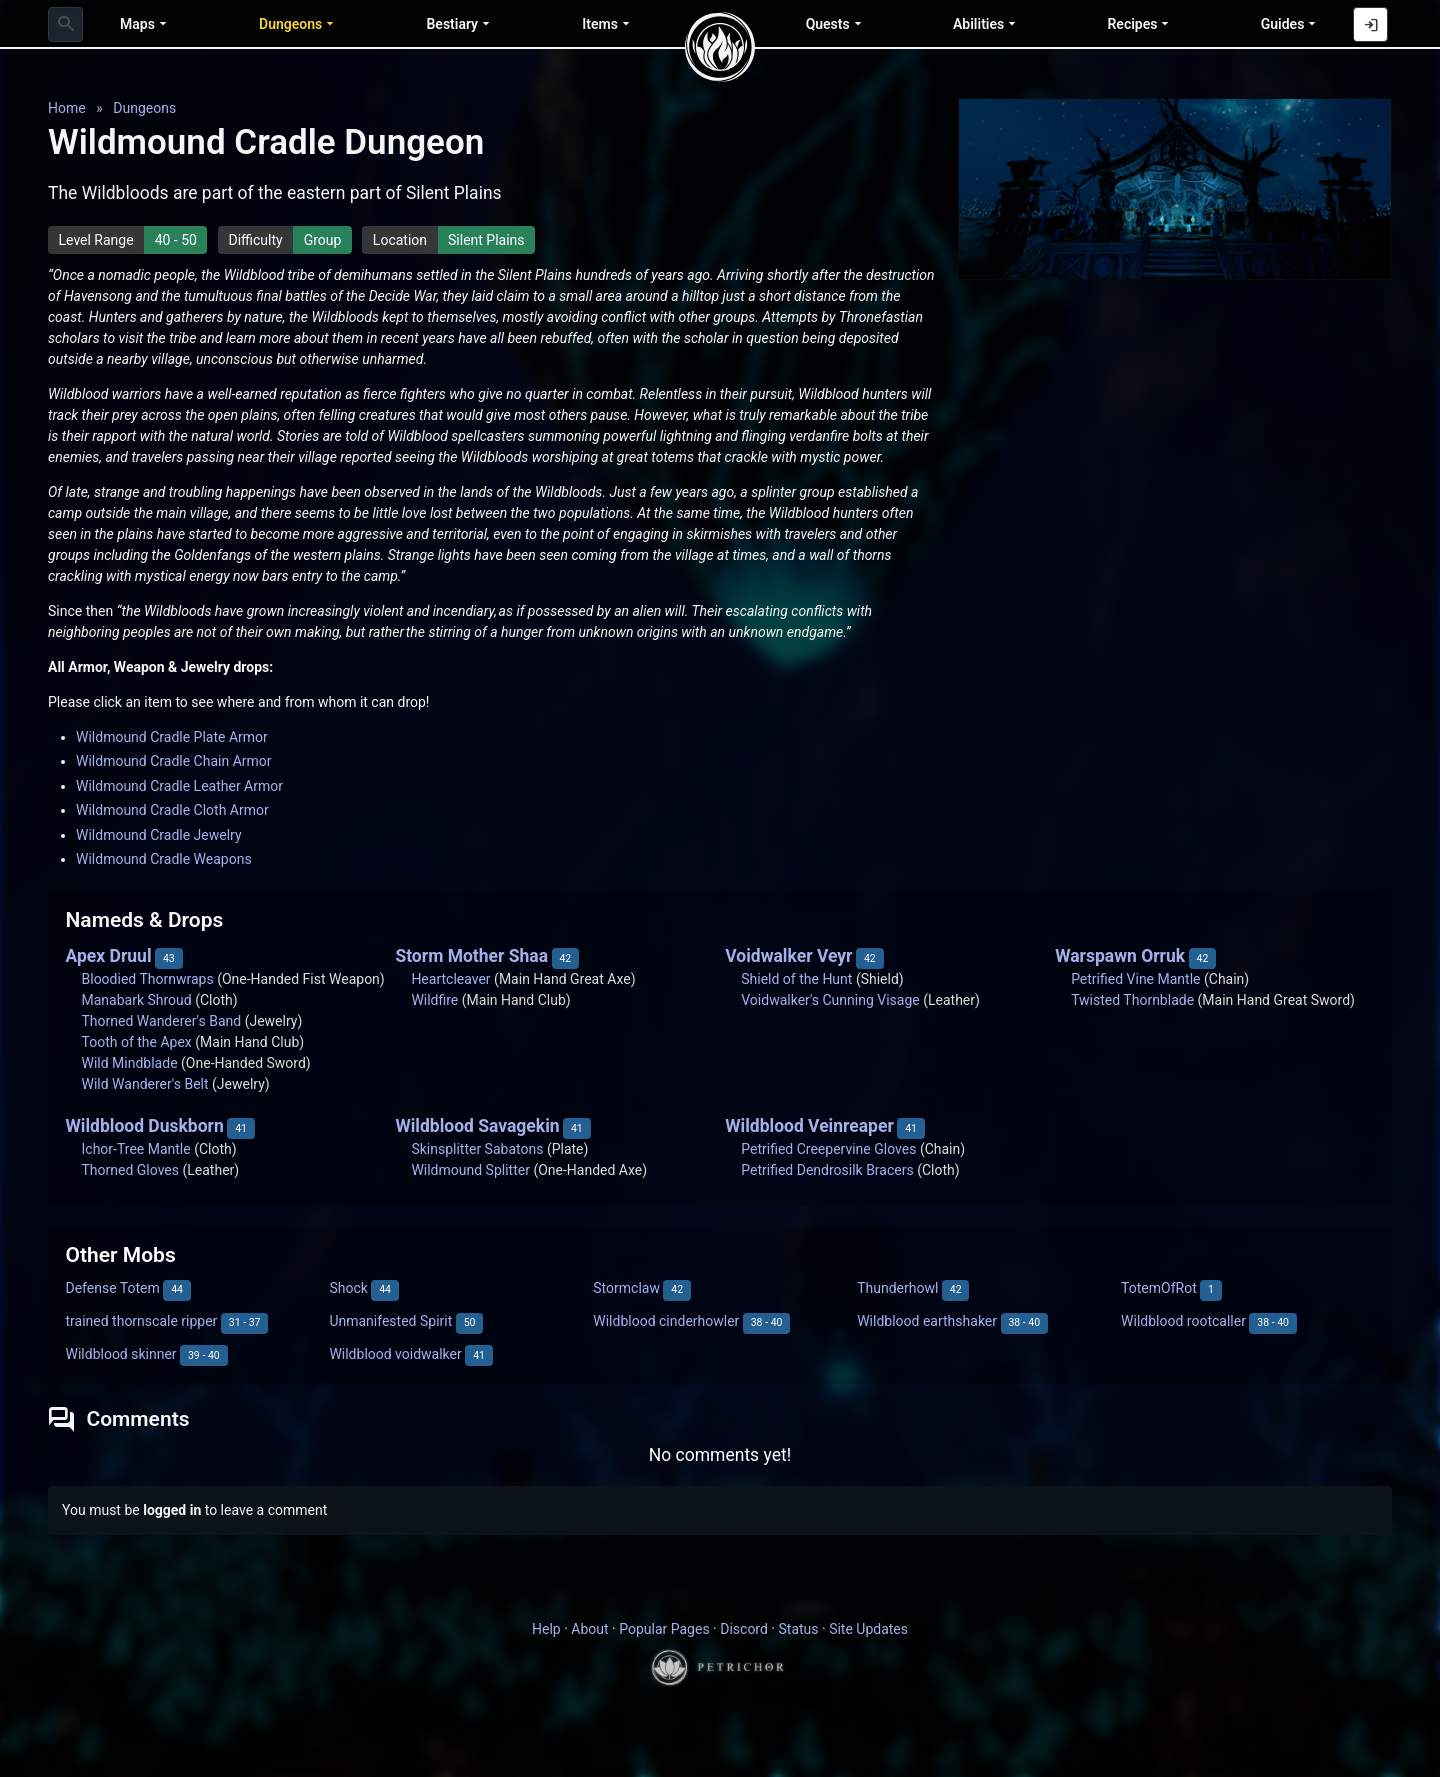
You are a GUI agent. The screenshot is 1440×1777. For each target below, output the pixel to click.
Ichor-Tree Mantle (136, 1149)
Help (546, 1629)
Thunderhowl (897, 1288)
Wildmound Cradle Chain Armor (174, 761)
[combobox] (65, 24)
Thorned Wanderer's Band (162, 1021)
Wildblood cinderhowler (666, 1321)
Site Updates (868, 1629)
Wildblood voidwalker (395, 1354)
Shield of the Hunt (796, 979)
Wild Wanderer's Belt (145, 1084)
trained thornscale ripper (142, 1321)
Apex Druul (109, 956)
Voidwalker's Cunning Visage (830, 1000)
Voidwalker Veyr (788, 956)
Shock (348, 1288)
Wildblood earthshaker (927, 1321)
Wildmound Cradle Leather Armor (179, 786)
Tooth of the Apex (137, 1042)
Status (798, 1629)
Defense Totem (113, 1288)
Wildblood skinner (121, 1354)
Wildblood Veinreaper (809, 1126)
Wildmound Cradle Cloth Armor (172, 810)
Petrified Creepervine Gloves (828, 1149)
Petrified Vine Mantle (1135, 979)
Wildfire (434, 1000)
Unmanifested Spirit (390, 1321)
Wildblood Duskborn (145, 1126)
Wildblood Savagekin (477, 1126)
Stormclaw (626, 1288)
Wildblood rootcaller (1183, 1321)
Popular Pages (664, 1629)
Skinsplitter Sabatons (477, 1149)
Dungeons (144, 108)
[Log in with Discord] (1370, 24)
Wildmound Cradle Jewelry (159, 835)
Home (67, 108)
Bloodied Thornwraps (148, 979)
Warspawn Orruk (1120, 956)
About (589, 1629)
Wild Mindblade (130, 1063)
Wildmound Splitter (470, 1170)
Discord (744, 1629)
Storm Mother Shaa (471, 956)
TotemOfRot (1159, 1288)
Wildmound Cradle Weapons (164, 859)
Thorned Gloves (130, 1170)
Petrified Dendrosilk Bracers (827, 1170)
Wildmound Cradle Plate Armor (172, 737)
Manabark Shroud (137, 1000)
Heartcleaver (450, 979)
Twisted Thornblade (1132, 1000)
